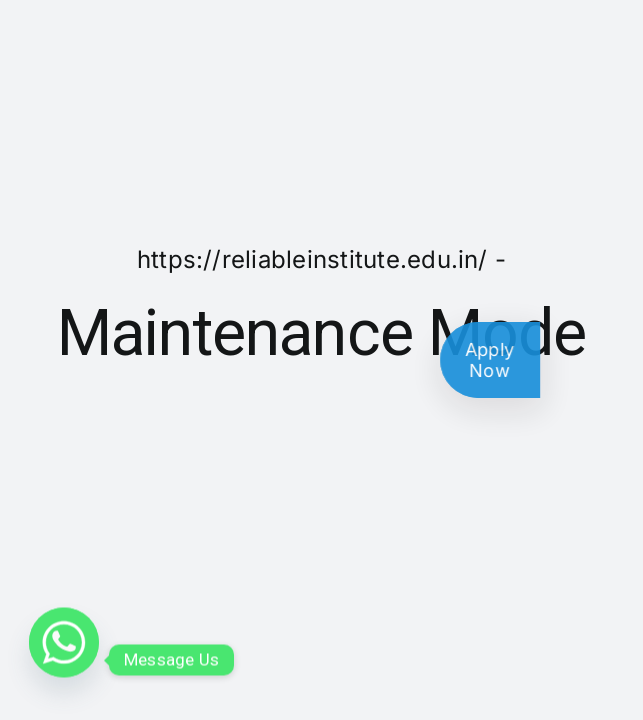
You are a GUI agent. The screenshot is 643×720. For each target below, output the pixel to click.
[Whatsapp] (64, 660)
